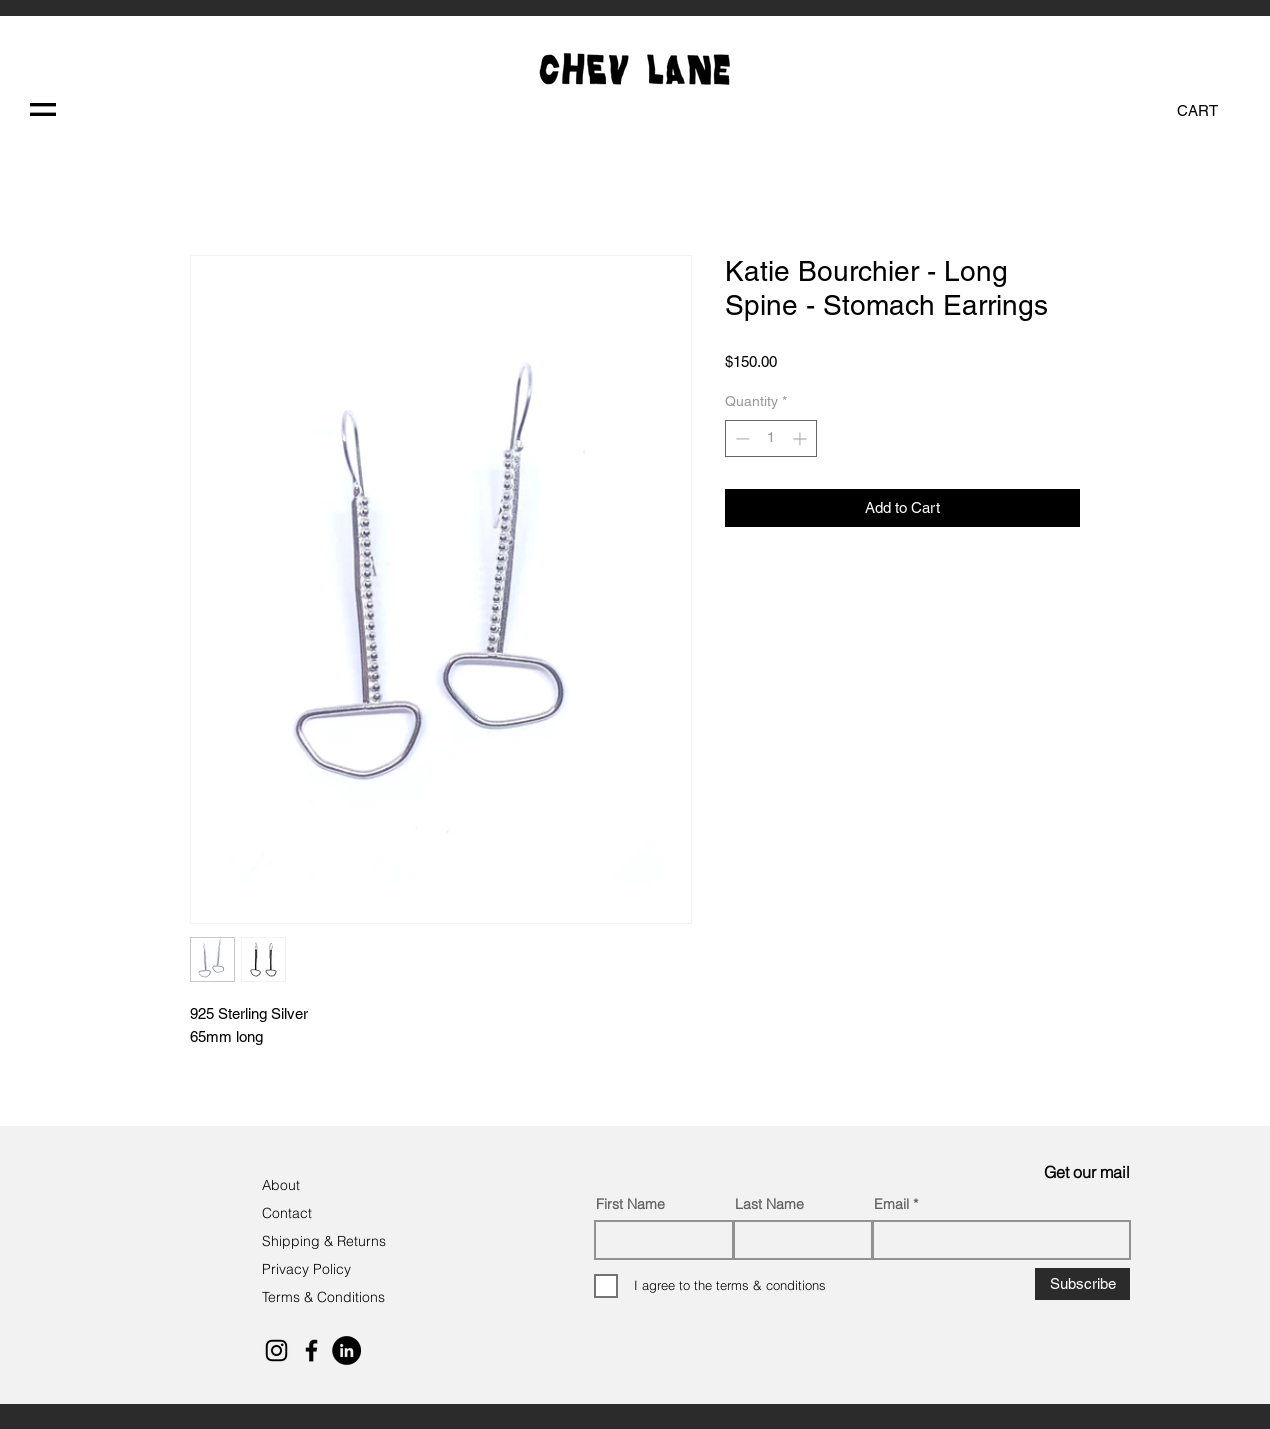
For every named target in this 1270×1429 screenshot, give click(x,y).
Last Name (769, 1204)
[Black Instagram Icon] (276, 1350)
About (283, 1185)
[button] (43, 109)
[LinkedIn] (346, 1350)
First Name (630, 1204)
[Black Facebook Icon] (311, 1350)
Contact (289, 1213)
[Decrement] (740, 438)
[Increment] (801, 438)
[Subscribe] (1082, 1284)
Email (891, 1204)
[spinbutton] (771, 438)
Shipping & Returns (324, 1241)
